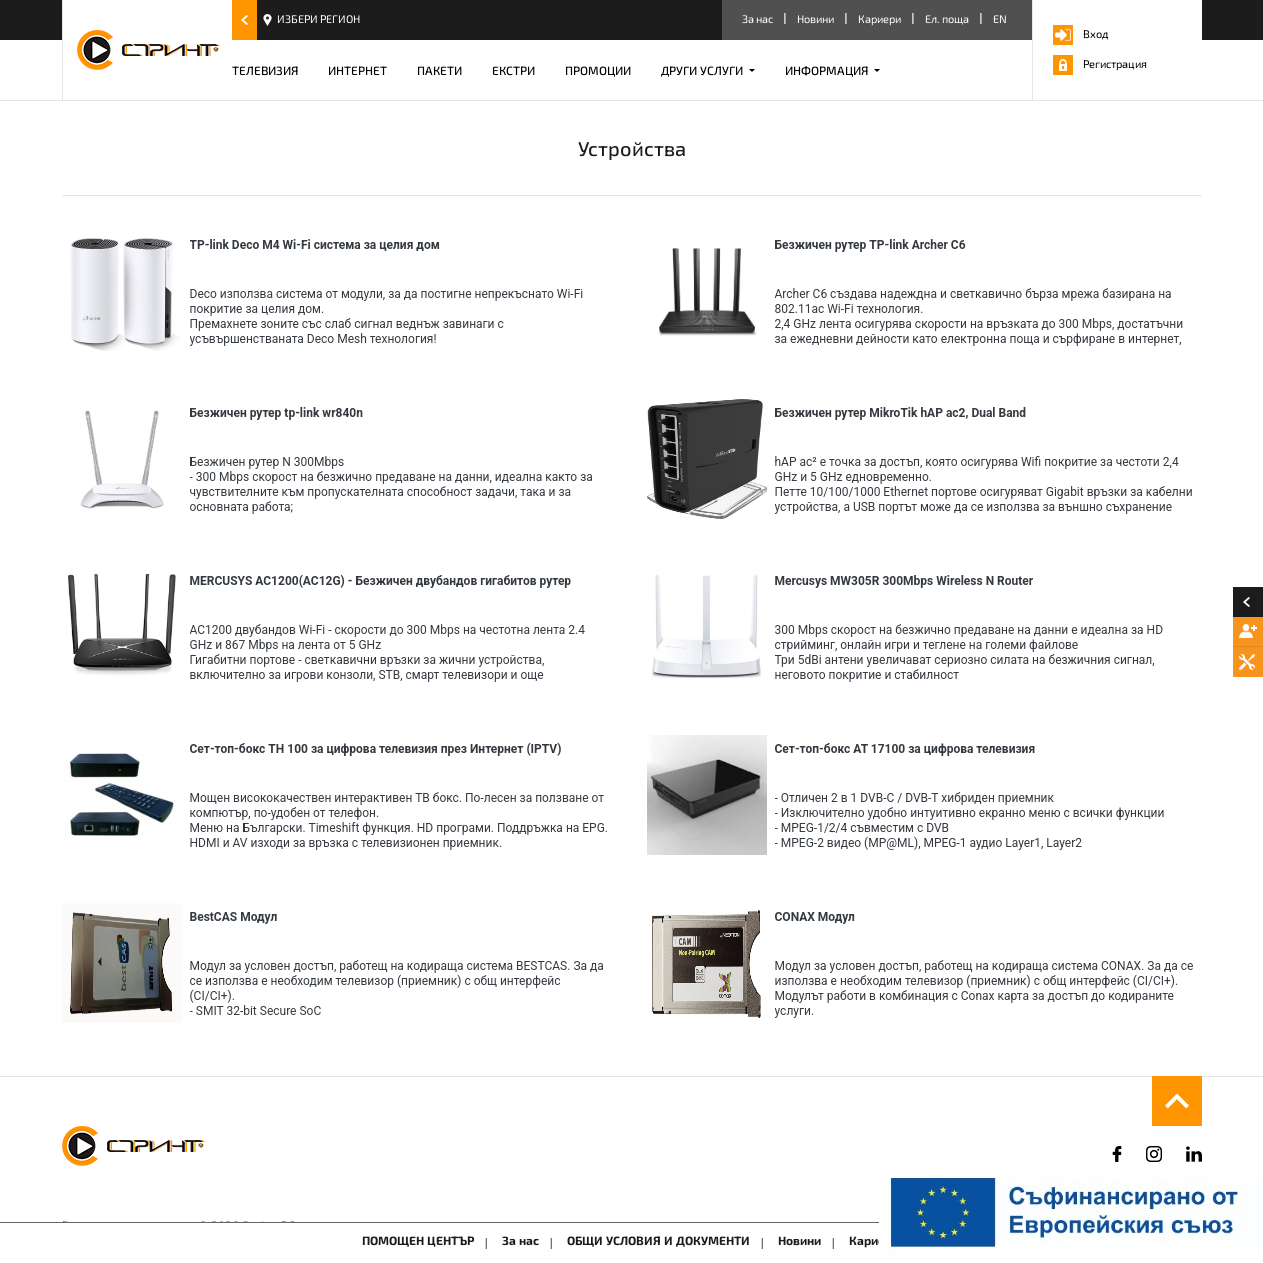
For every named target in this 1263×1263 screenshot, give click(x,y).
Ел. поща (947, 18)
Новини (815, 18)
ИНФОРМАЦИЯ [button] (828, 70)
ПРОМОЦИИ (598, 70)
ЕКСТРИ (513, 70)
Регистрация (1100, 63)
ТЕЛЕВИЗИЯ (265, 70)
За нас (757, 18)
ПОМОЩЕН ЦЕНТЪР (418, 1240)
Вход (1080, 33)
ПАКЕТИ (439, 70)
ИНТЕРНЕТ (357, 70)
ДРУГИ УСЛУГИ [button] (703, 70)
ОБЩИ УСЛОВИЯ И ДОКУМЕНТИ (658, 1240)
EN (1000, 18)
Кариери (879, 18)
